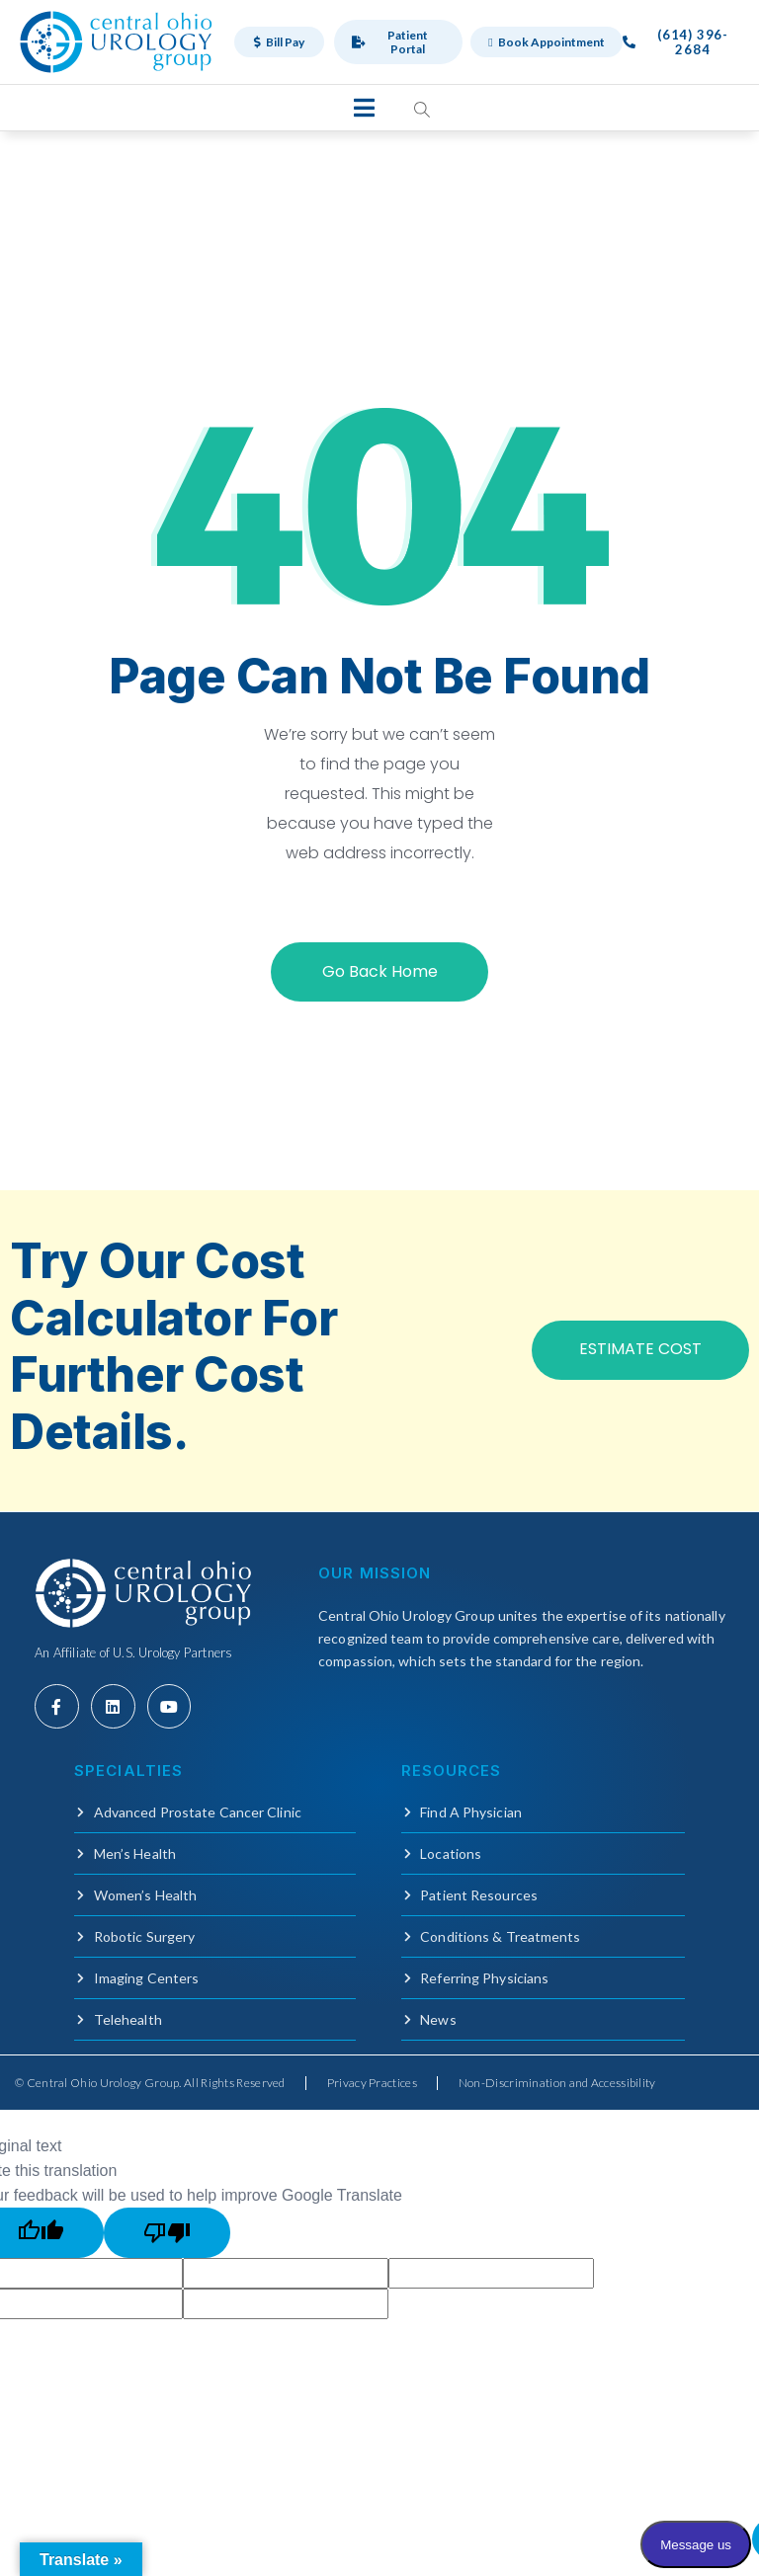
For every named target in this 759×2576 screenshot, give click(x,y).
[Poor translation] (167, 2233)
